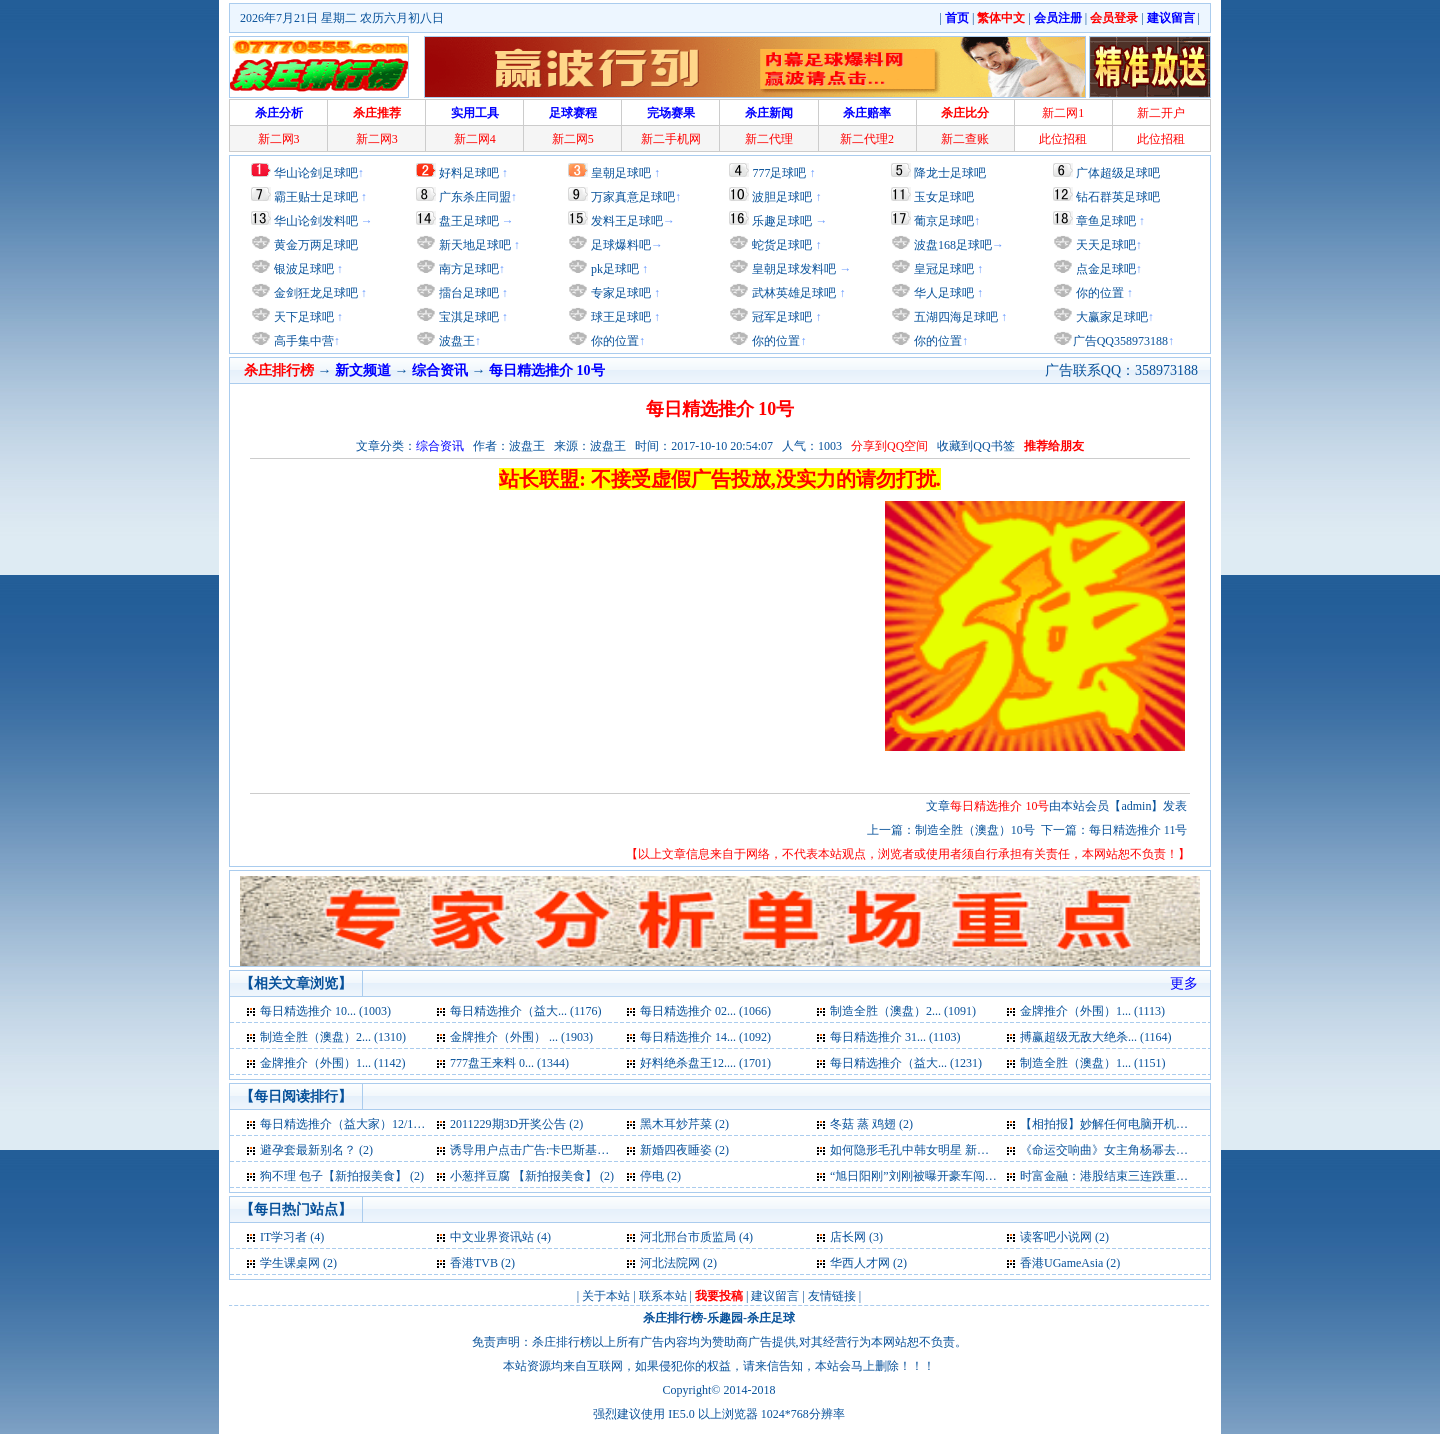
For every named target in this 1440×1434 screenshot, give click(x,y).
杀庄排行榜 (673, 1318)
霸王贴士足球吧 (316, 197)
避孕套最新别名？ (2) (316, 1150)
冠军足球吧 (780, 317)
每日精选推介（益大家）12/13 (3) (348, 1124)
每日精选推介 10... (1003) (325, 1011)
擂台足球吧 (467, 293)
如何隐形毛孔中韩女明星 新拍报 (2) (924, 1150)
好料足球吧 (469, 173)
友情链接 (832, 1296)
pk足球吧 (613, 269)
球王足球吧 (619, 317)
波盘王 (455, 341)
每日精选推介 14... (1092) (705, 1037)
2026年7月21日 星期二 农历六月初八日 (342, 18)
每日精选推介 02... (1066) (705, 1011)
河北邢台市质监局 (688, 1237)
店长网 (848, 1237)
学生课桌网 (290, 1263)
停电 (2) (660, 1176)
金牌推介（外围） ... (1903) (521, 1037)
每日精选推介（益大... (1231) (906, 1063)
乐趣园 (725, 1318)
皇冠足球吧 (942, 269)
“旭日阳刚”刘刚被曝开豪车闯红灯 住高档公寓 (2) (959, 1176)
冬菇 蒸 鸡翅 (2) (871, 1124)
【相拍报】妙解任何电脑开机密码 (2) (1118, 1124)
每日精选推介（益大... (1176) (526, 1011)
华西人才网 (860, 1263)
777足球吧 (779, 173)
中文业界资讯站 (492, 1237)
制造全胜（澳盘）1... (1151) (1093, 1063)
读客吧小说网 (1056, 1237)
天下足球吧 (302, 317)
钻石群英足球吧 (1118, 197)
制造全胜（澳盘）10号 (975, 830)
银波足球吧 (304, 269)
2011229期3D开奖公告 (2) (516, 1124)
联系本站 (663, 1296)
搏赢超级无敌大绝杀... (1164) (1096, 1037)
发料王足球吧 (627, 221)
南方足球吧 (467, 269)
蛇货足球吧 (783, 245)
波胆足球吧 (782, 197)
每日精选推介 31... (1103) (895, 1037)
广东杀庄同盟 (475, 197)
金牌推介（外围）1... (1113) (1092, 1011)
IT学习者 (283, 1237)
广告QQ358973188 (1120, 341)
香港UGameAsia (1061, 1263)
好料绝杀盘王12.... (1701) (705, 1063)
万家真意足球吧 (633, 197)
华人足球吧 (942, 293)
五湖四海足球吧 (954, 317)
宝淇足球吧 (469, 317)
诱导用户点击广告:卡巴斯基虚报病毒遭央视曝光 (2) (586, 1150)
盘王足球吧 (469, 221)
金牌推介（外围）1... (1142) (333, 1063)
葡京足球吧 (944, 221)
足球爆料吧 (621, 245)
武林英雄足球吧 (792, 293)
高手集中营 (302, 341)
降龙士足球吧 (950, 173)
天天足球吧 (1104, 245)
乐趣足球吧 (782, 221)
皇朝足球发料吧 (792, 269)
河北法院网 (670, 1263)
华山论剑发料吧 (316, 221)
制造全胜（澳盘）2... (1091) (903, 1011)
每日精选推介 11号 (1138, 830)
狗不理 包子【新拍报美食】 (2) (342, 1176)
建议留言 (775, 1296)
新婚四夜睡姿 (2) (684, 1150)
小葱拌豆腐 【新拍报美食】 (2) (532, 1176)
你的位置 (613, 341)
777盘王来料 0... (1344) (509, 1063)
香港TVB (474, 1263)
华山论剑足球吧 (316, 173)
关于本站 (606, 1296)
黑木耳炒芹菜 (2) (684, 1124)
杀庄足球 (771, 1318)
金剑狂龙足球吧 (314, 293)
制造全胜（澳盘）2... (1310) (333, 1037)
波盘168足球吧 (953, 245)
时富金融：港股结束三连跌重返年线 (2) (1124, 1176)
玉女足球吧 (944, 197)
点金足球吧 (1104, 269)
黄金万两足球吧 (316, 245)
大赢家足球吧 (1110, 317)
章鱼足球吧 (1106, 221)
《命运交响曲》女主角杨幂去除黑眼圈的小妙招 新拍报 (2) (1174, 1150)
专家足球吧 (619, 293)
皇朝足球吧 (621, 173)
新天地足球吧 (473, 245)
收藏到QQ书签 (975, 446)
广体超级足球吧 (1118, 173)
